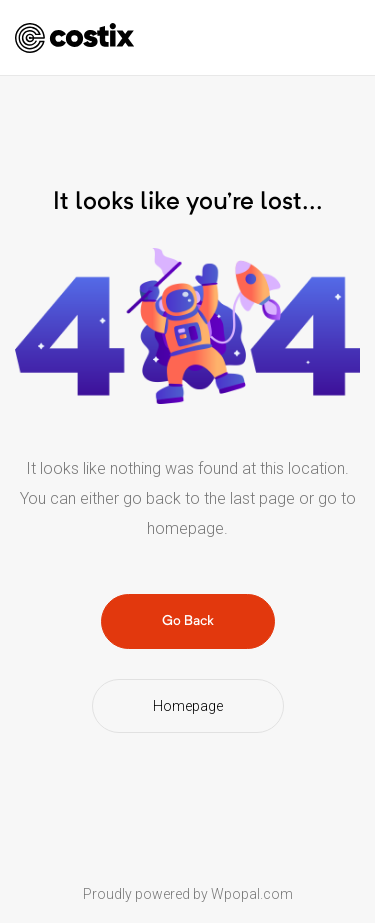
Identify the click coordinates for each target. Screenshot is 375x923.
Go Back (188, 621)
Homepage (188, 706)
